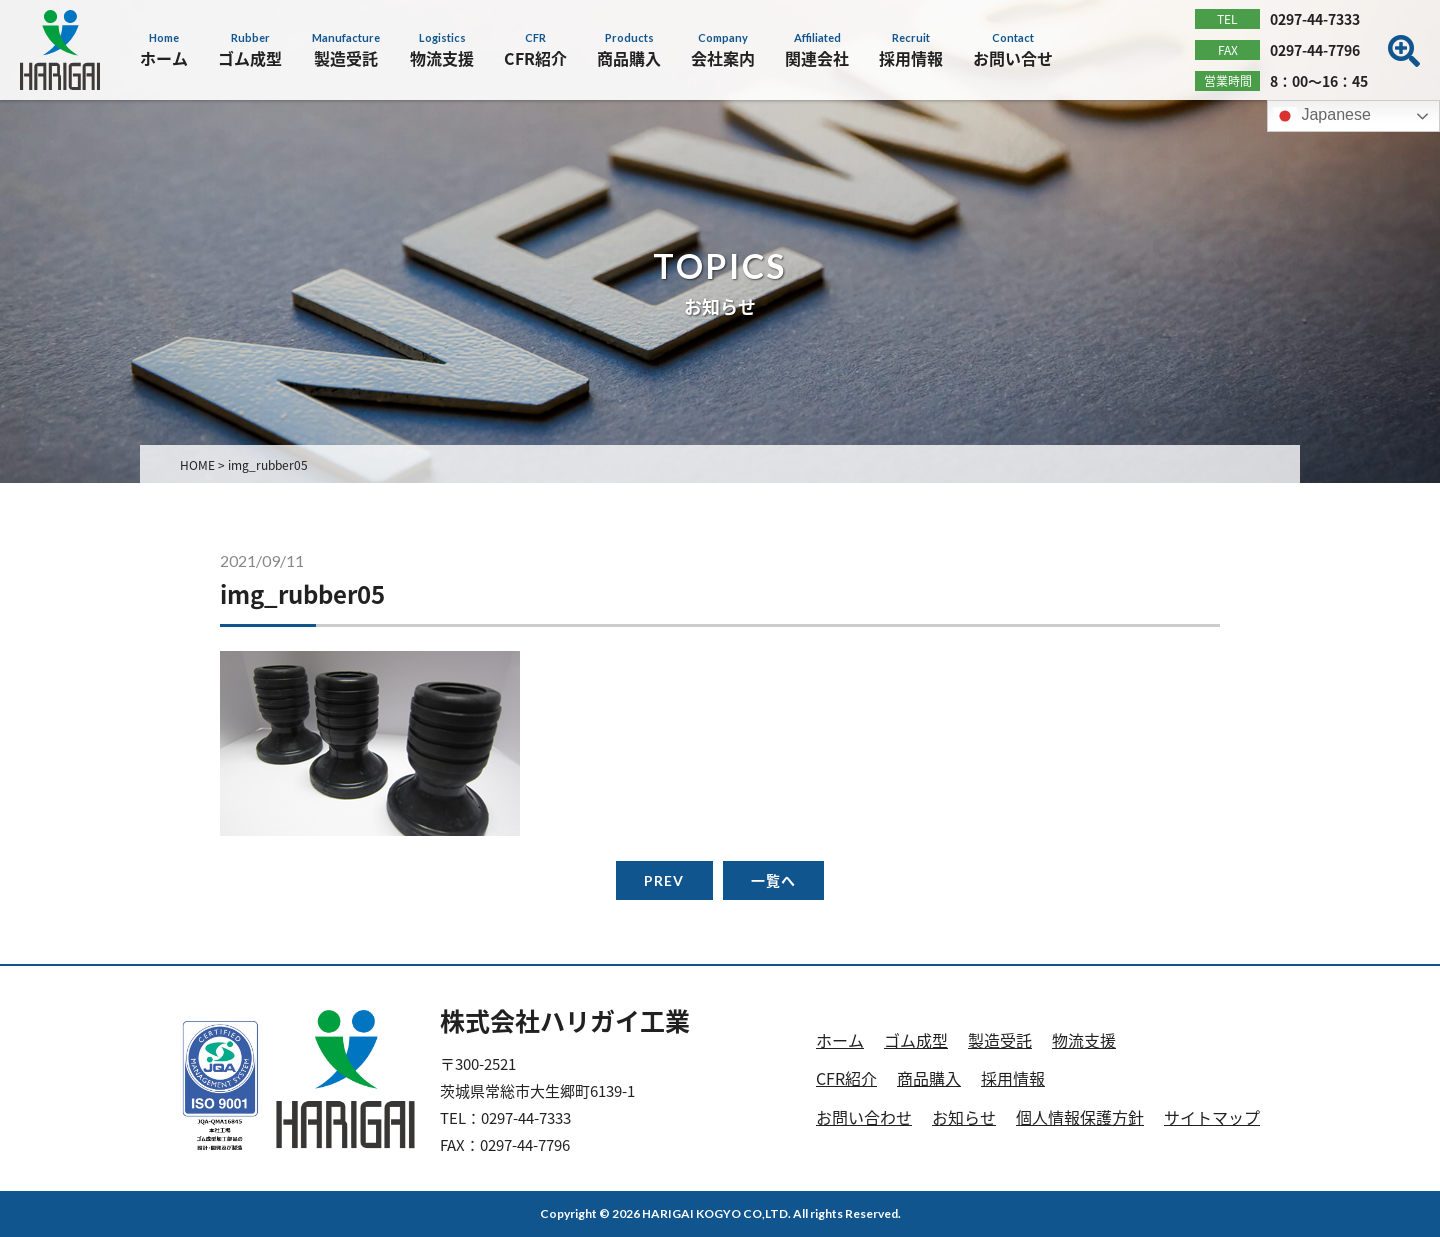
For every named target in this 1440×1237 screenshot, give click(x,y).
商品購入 (929, 1078)
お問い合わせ (864, 1117)
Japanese (1322, 116)
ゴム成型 (916, 1040)
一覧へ (773, 880)
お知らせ (964, 1117)
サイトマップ (1212, 1117)
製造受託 (1000, 1040)
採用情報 (1013, 1078)
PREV (664, 880)
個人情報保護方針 (1080, 1117)
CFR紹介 (846, 1078)
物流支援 (1084, 1040)
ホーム (840, 1040)
